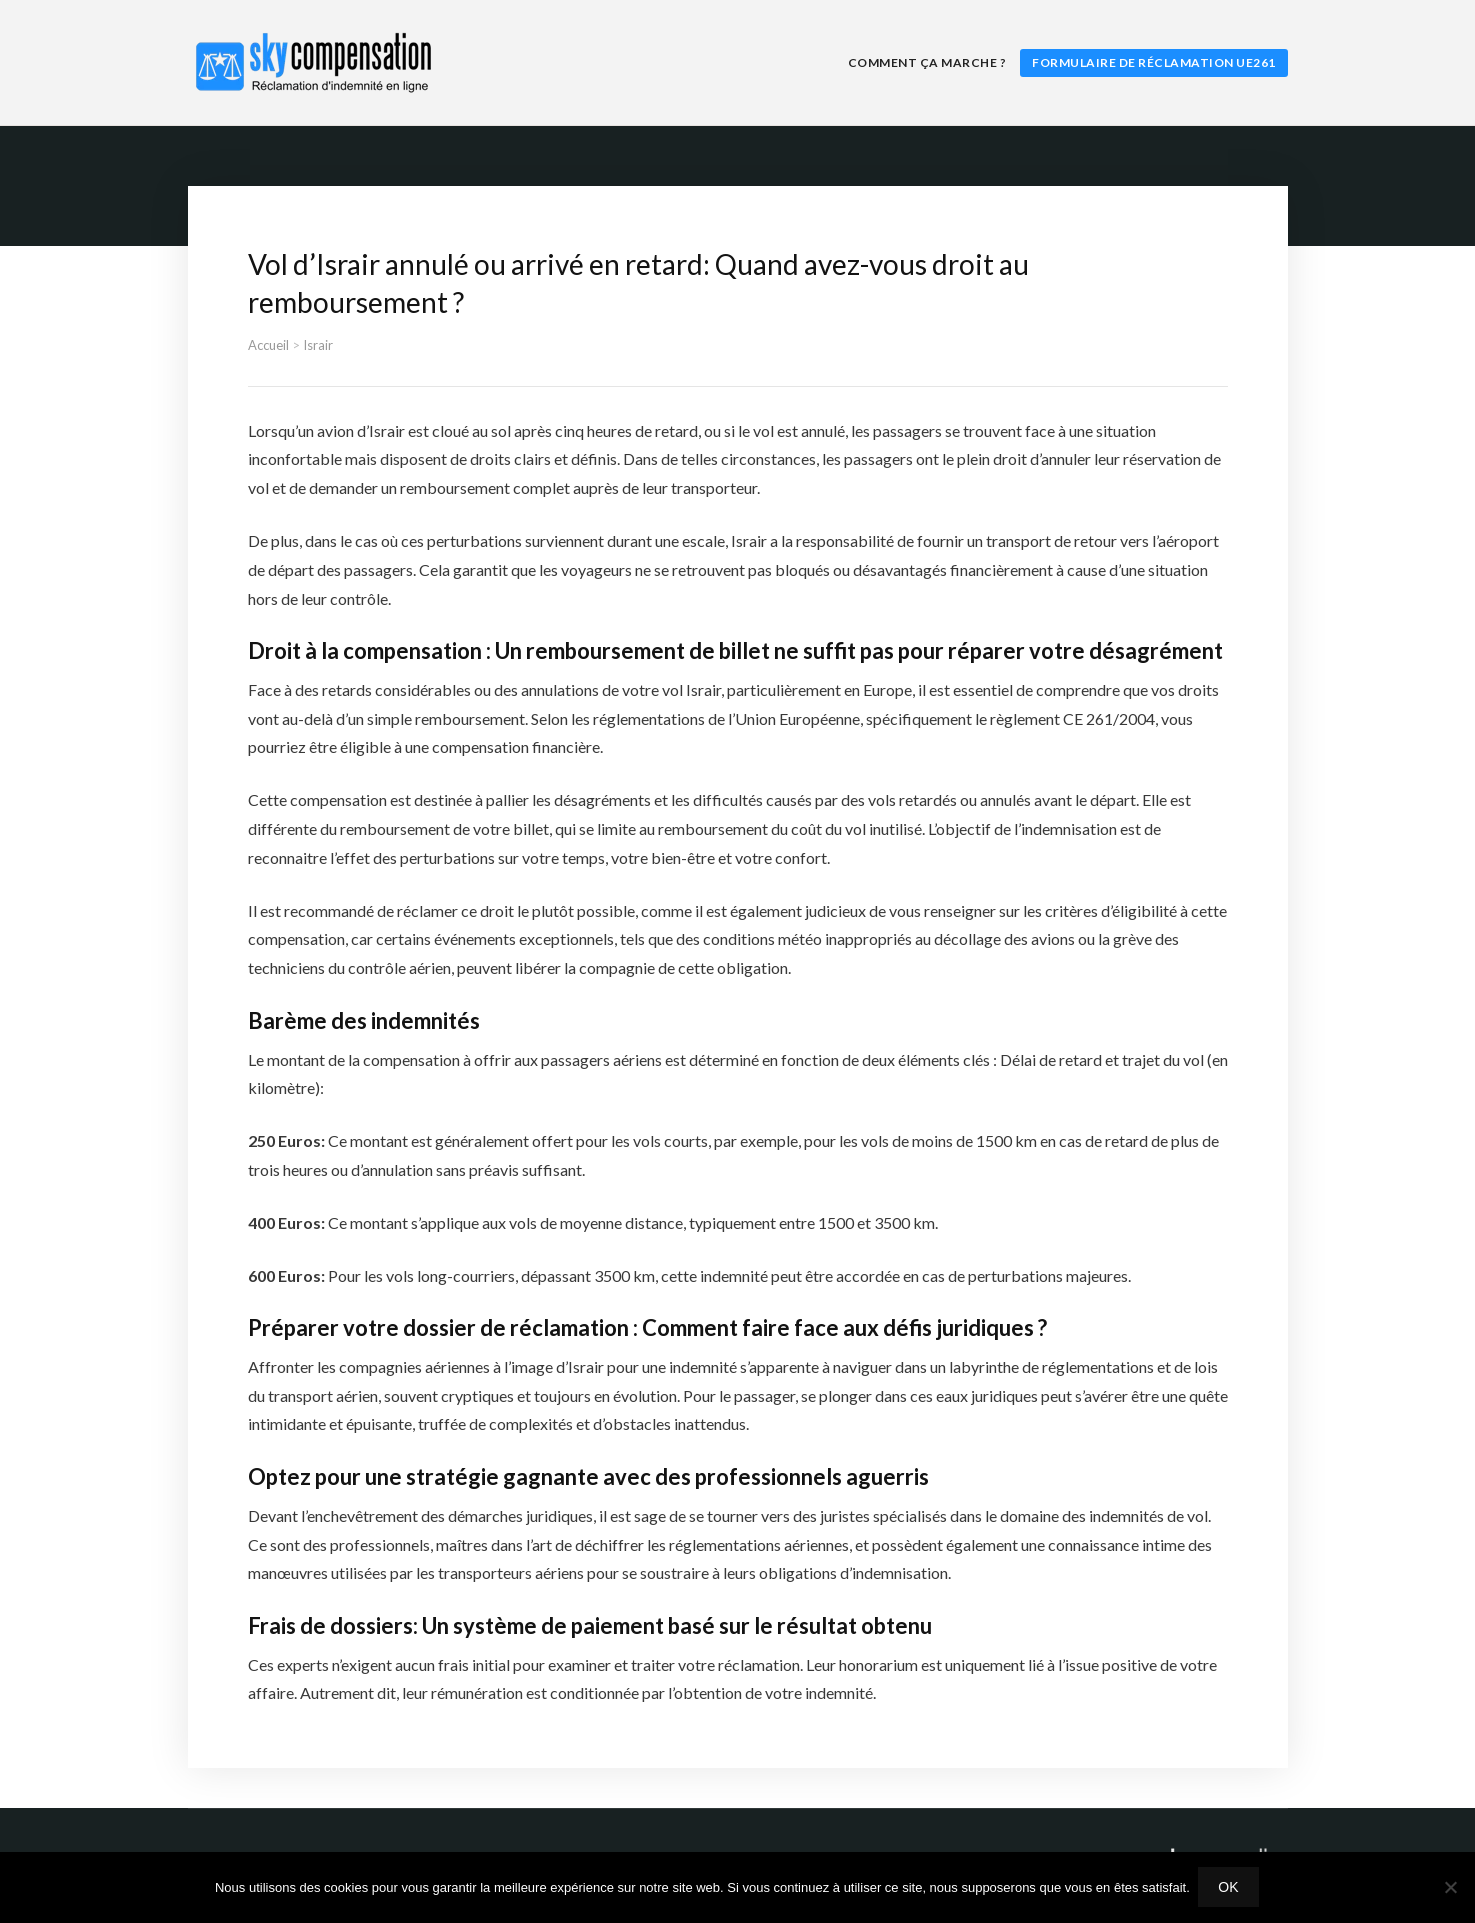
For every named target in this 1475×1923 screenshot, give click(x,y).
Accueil (268, 345)
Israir (318, 345)
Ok (1230, 1888)
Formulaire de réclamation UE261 (1154, 62)
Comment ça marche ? (927, 62)
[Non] (1450, 1888)
